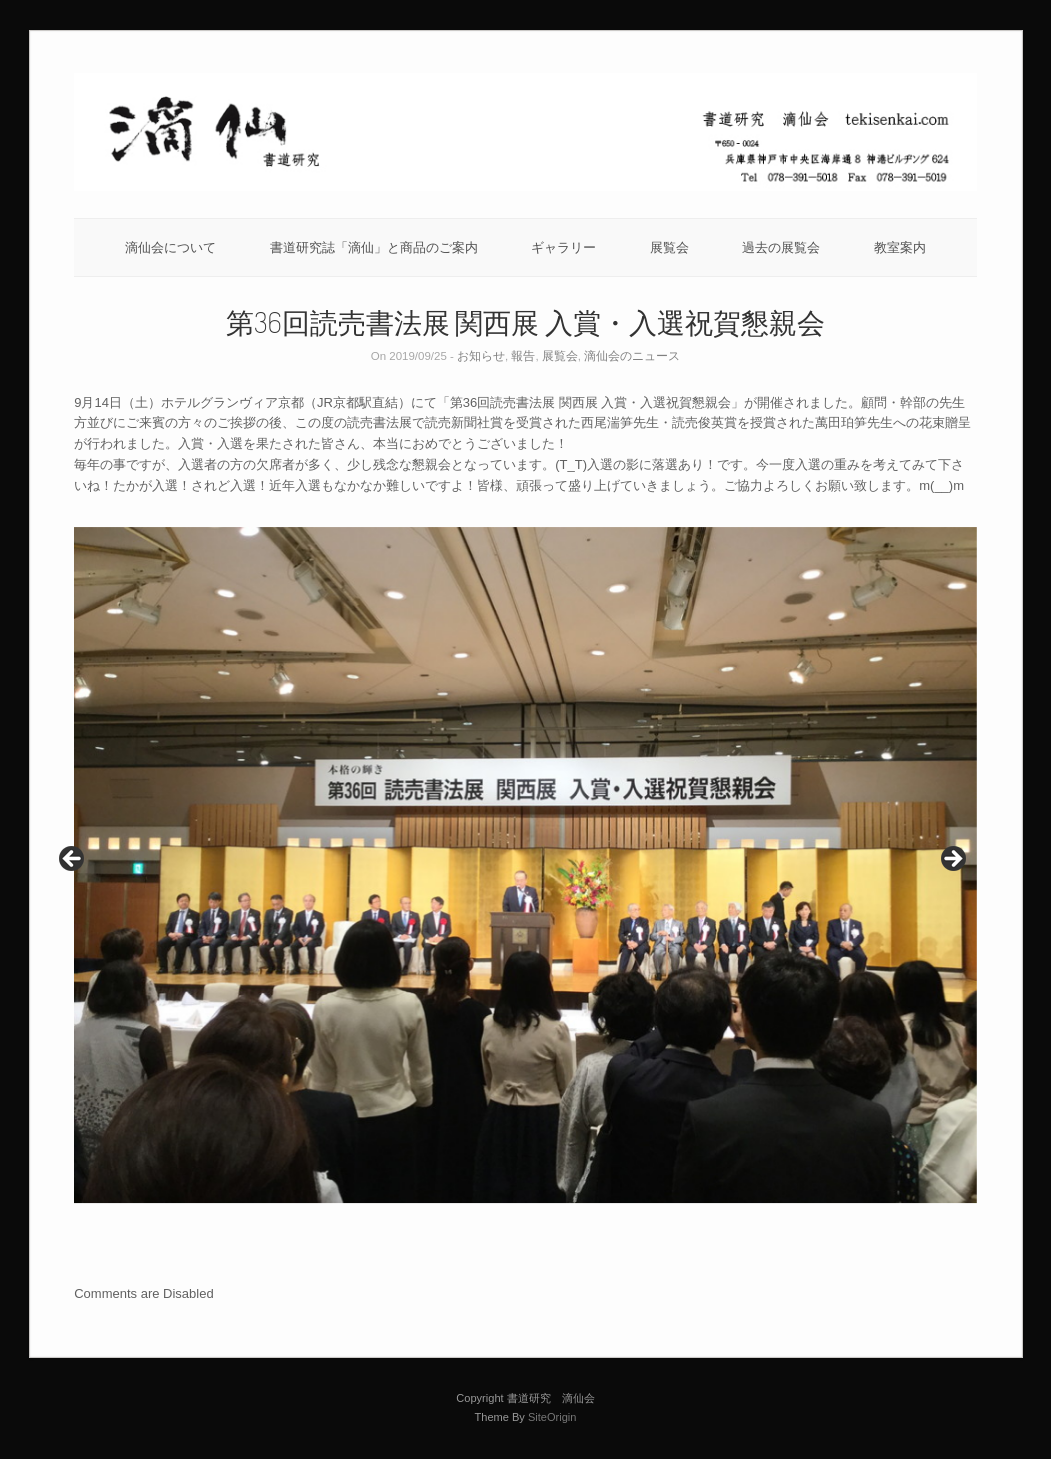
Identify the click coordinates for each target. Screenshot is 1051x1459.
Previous (73, 860)
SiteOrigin (552, 1417)
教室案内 (900, 247)
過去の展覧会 (781, 247)
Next (952, 860)
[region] (525, 865)
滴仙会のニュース (632, 356)
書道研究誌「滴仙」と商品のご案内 (374, 247)
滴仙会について (170, 247)
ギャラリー (563, 247)
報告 (523, 356)
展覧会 (669, 247)
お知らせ (481, 356)
